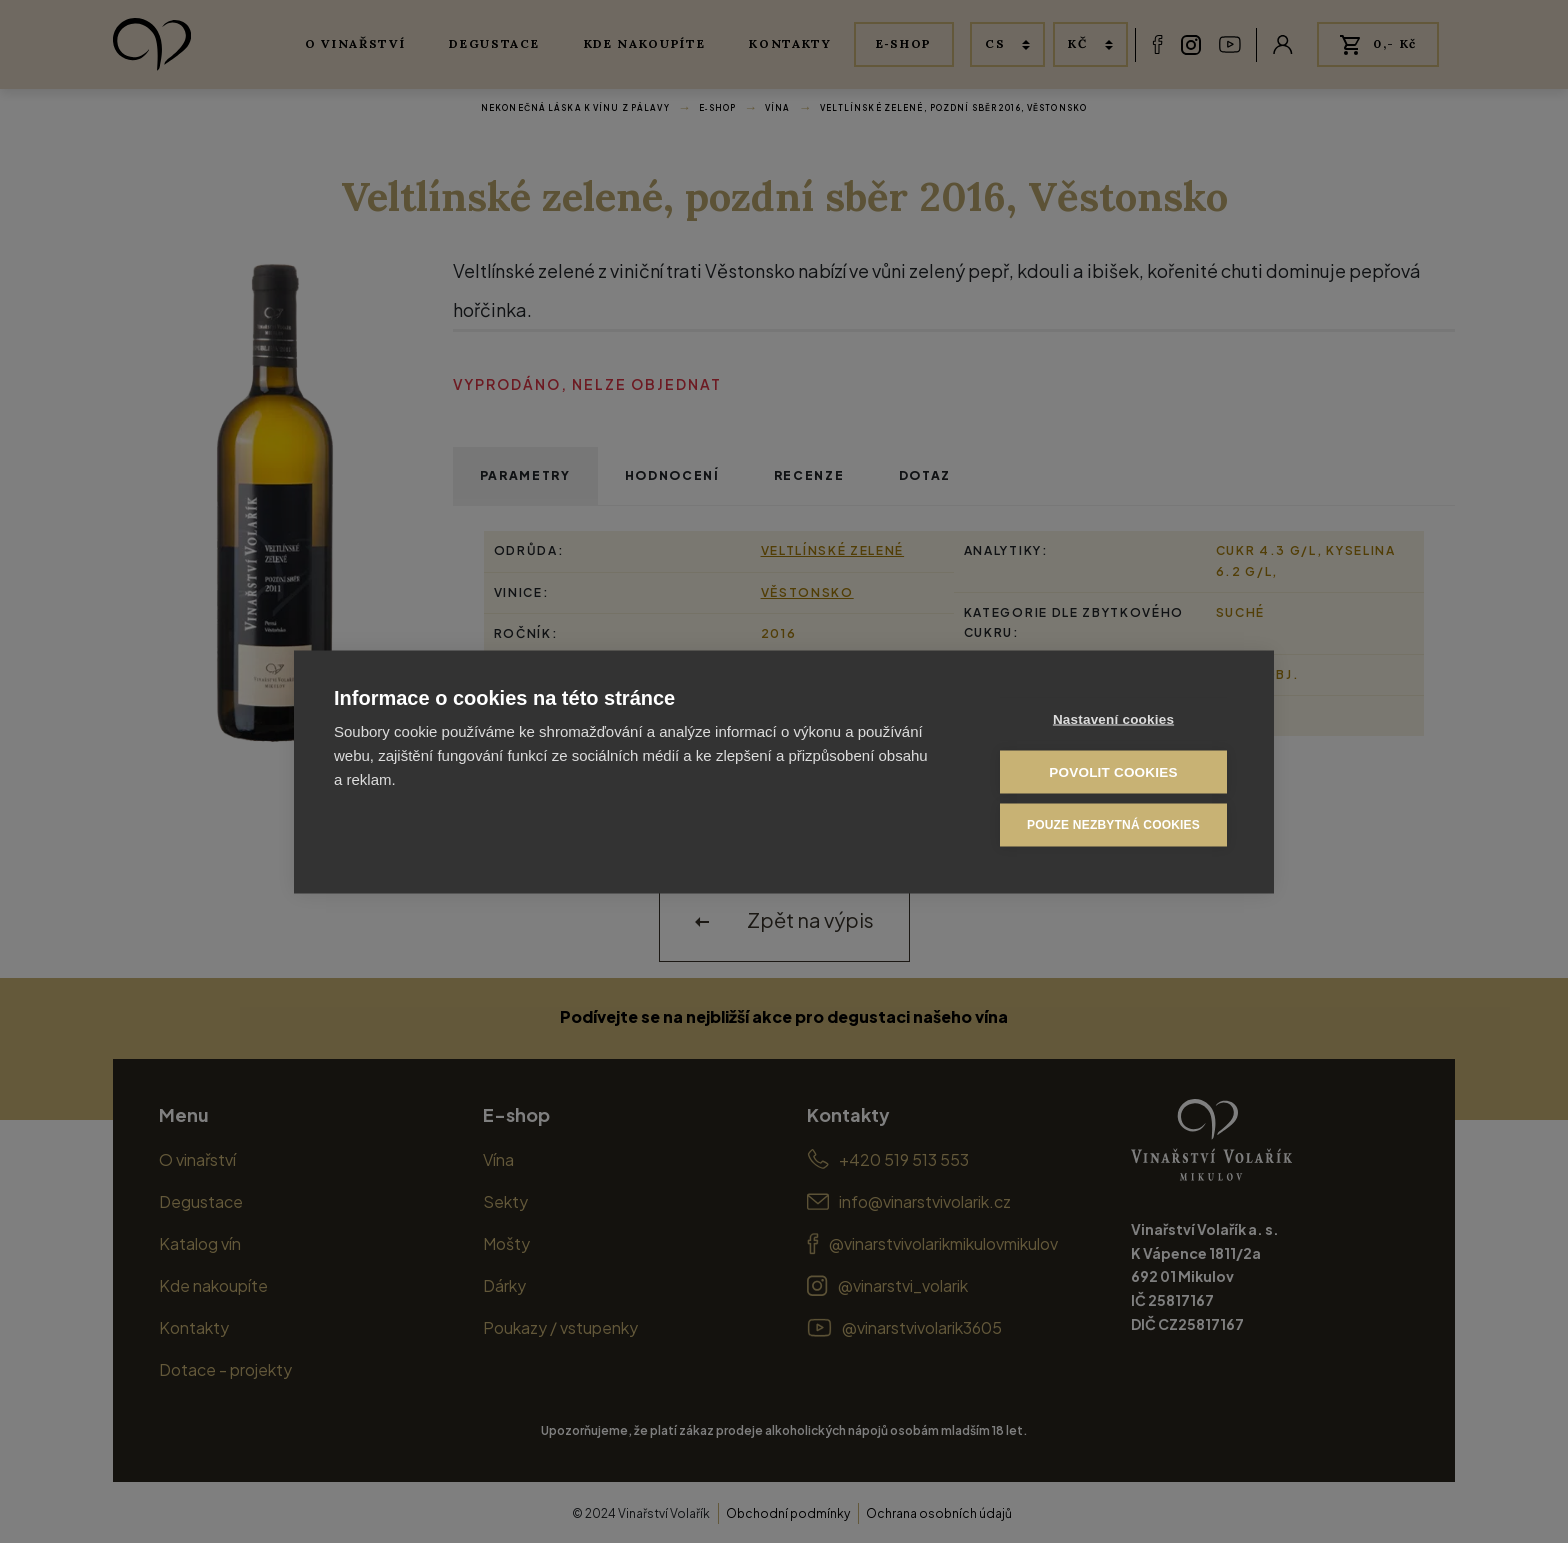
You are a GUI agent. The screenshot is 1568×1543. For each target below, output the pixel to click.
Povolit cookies (1113, 771)
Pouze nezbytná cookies (1113, 825)
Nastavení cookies (1113, 718)
